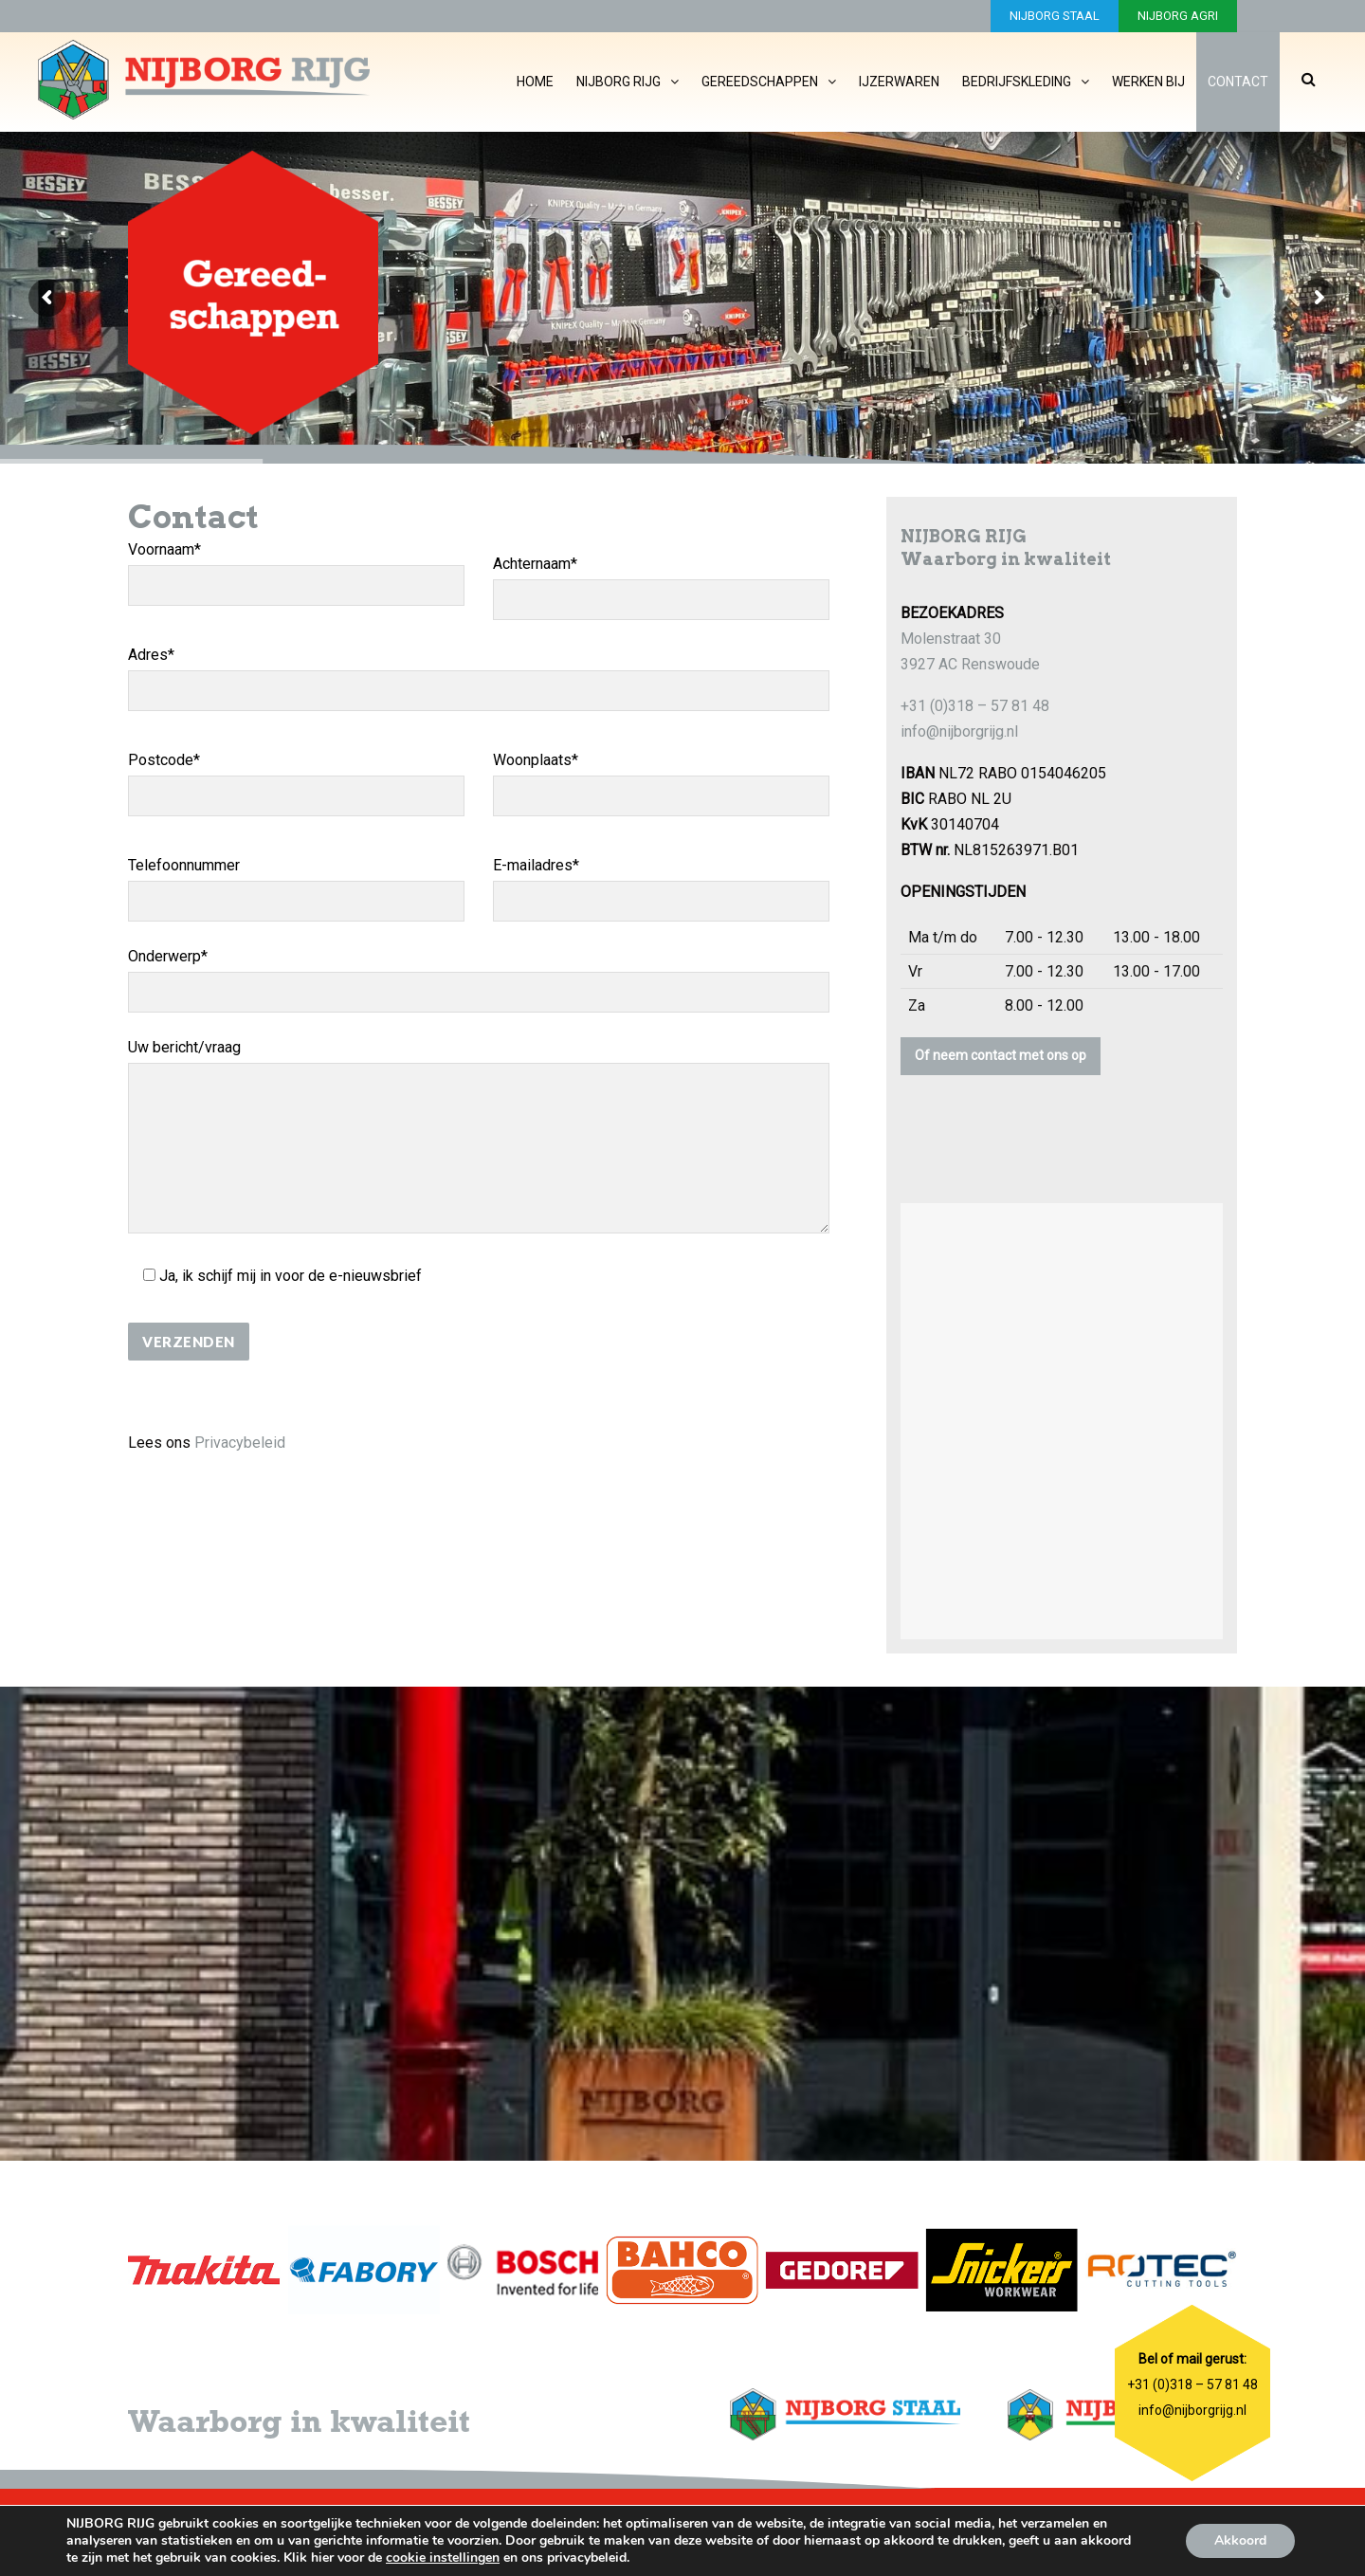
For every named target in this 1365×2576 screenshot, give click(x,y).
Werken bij (1148, 81)
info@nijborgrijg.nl (959, 731)
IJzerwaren (899, 81)
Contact (1238, 81)
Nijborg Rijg (618, 81)
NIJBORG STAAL (1055, 16)
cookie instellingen (443, 2558)
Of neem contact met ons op (1000, 1055)
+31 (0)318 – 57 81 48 (975, 706)
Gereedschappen (759, 81)
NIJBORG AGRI (1178, 16)
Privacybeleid (239, 1443)
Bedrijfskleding (1016, 81)
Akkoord (1240, 2540)
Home (535, 81)
